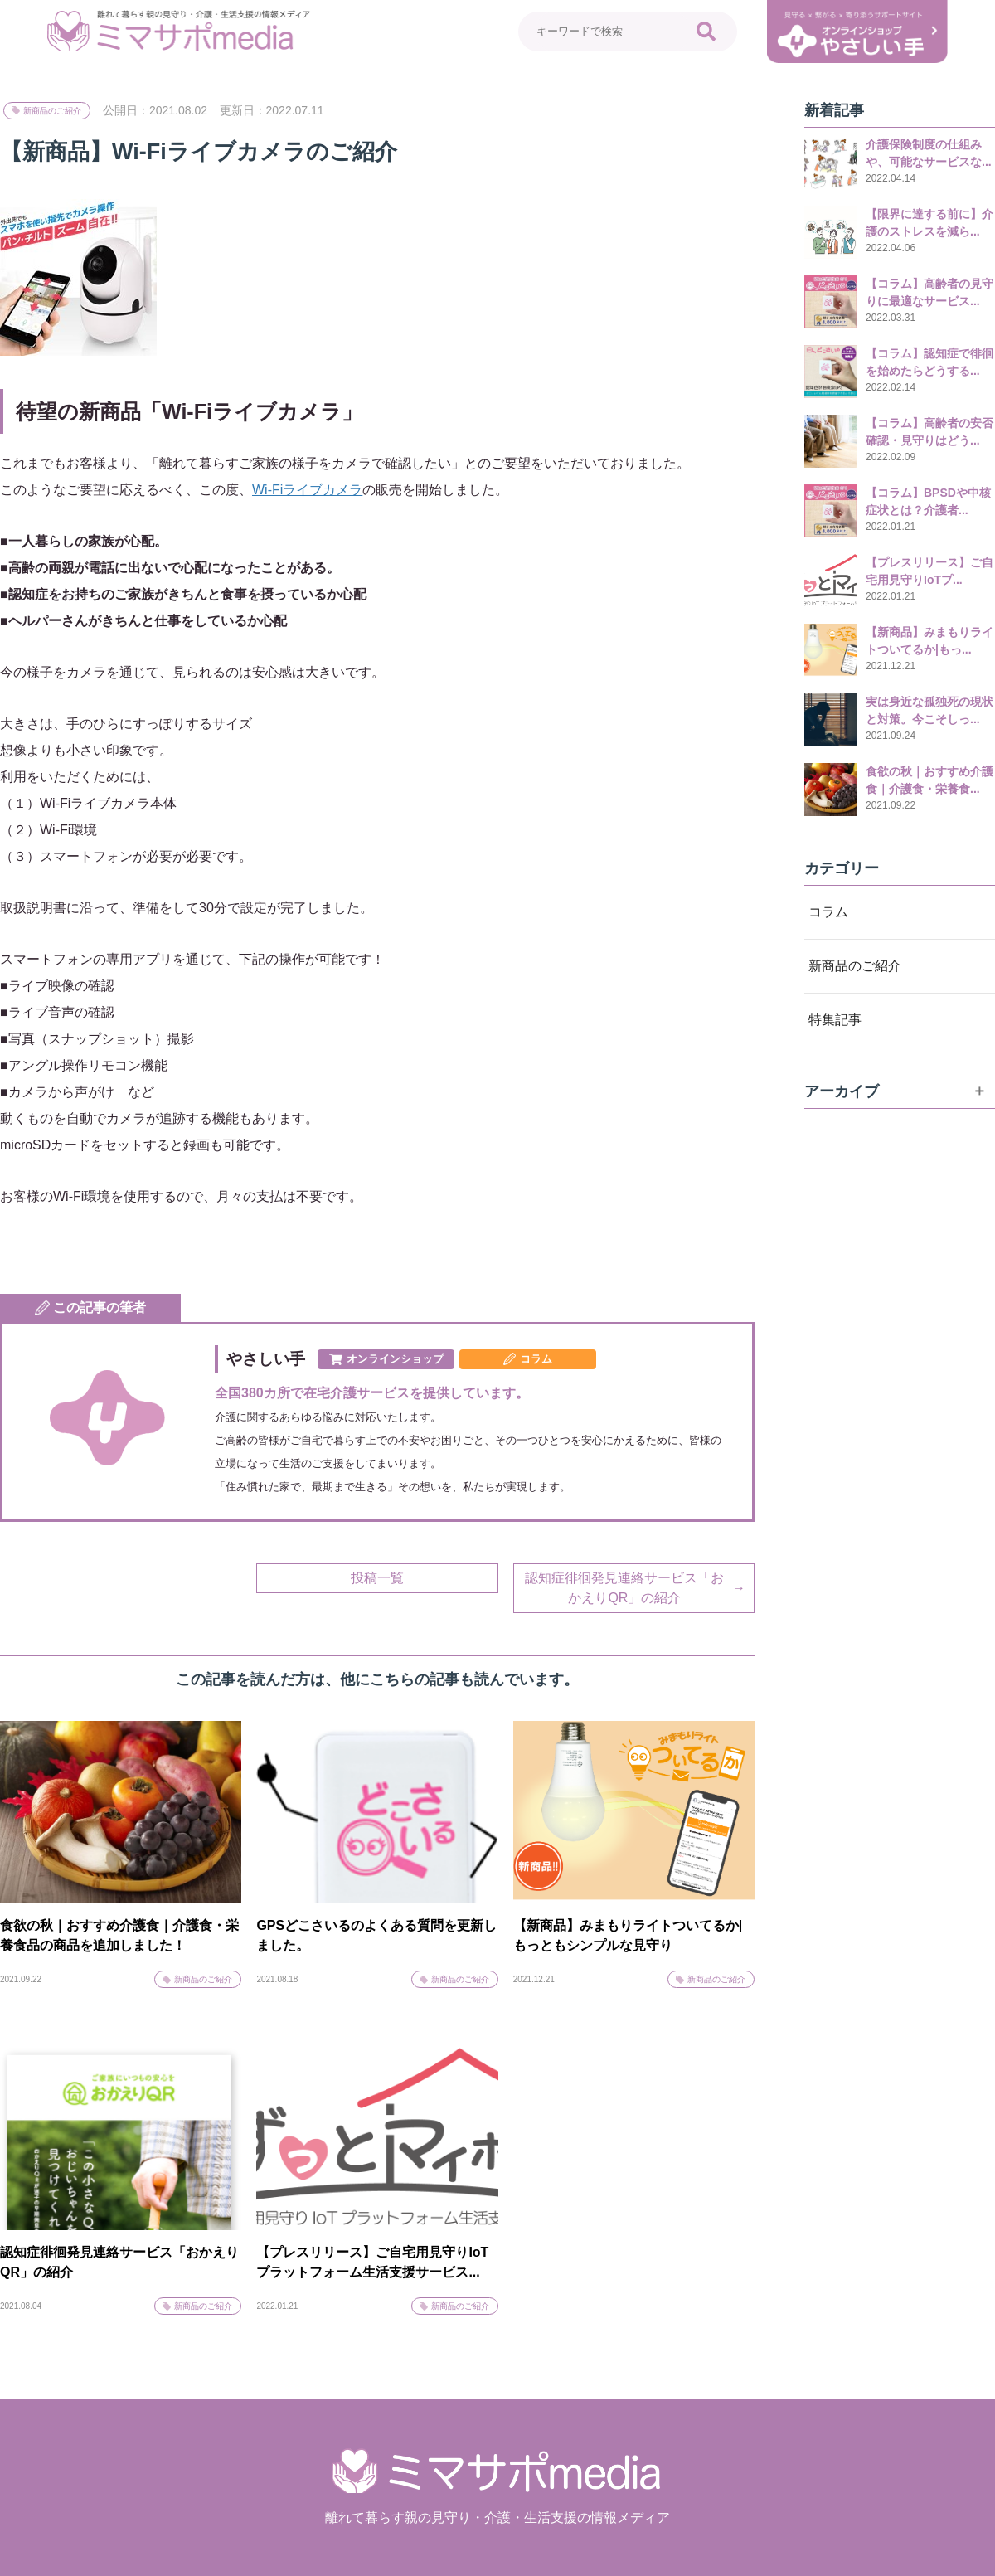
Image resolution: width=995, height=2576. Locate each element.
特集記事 (835, 1020)
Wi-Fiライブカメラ (307, 490)
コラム (828, 912)
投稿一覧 (377, 1578)
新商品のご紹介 (52, 110)
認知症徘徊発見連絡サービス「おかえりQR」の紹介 (624, 1588)
